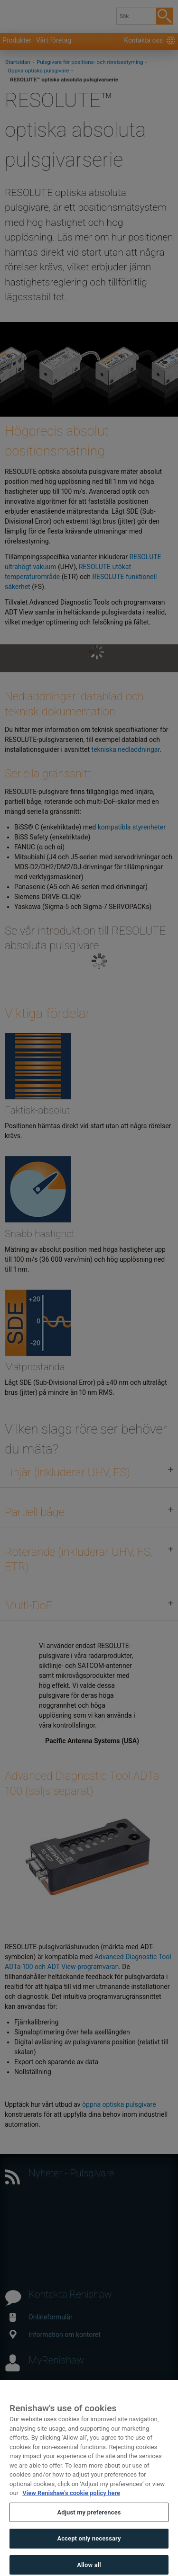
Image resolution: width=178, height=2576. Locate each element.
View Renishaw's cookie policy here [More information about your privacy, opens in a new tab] (71, 2508)
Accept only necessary (89, 2554)
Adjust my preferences (89, 2527)
